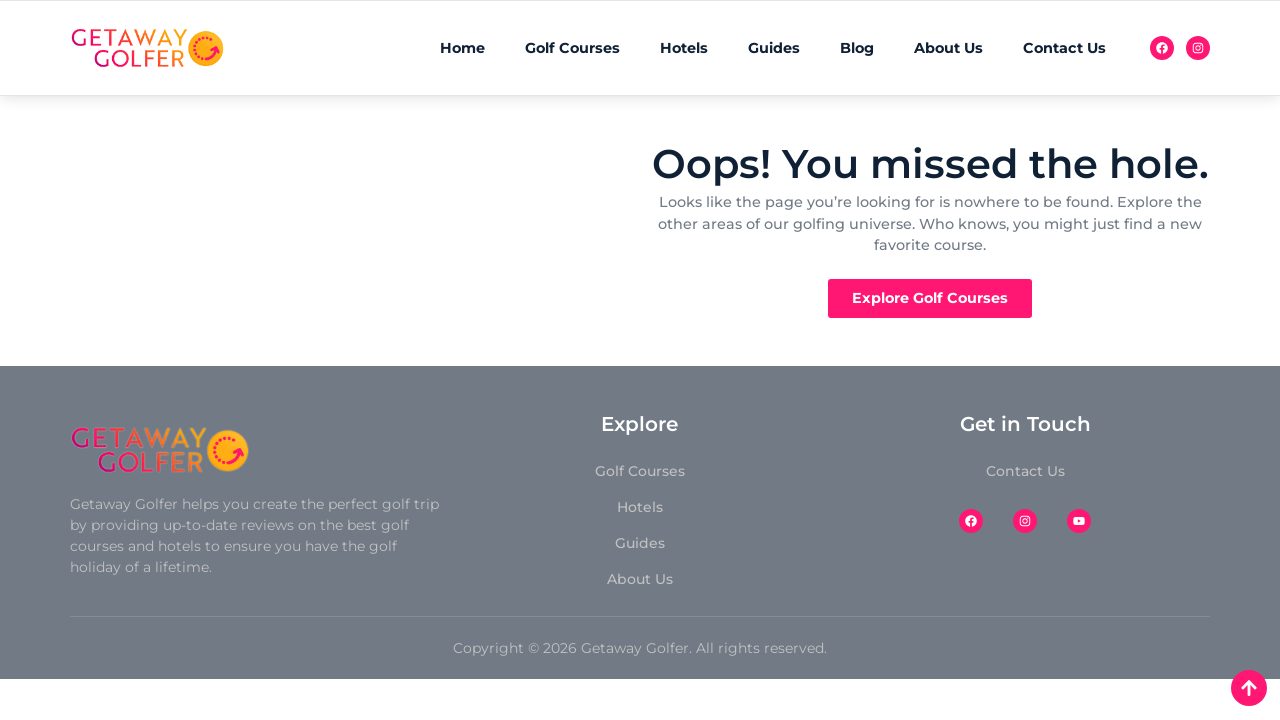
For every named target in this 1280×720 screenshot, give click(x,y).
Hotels (684, 48)
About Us (948, 48)
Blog (857, 48)
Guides (774, 48)
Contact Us (1064, 48)
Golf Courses (572, 48)
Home (462, 48)
